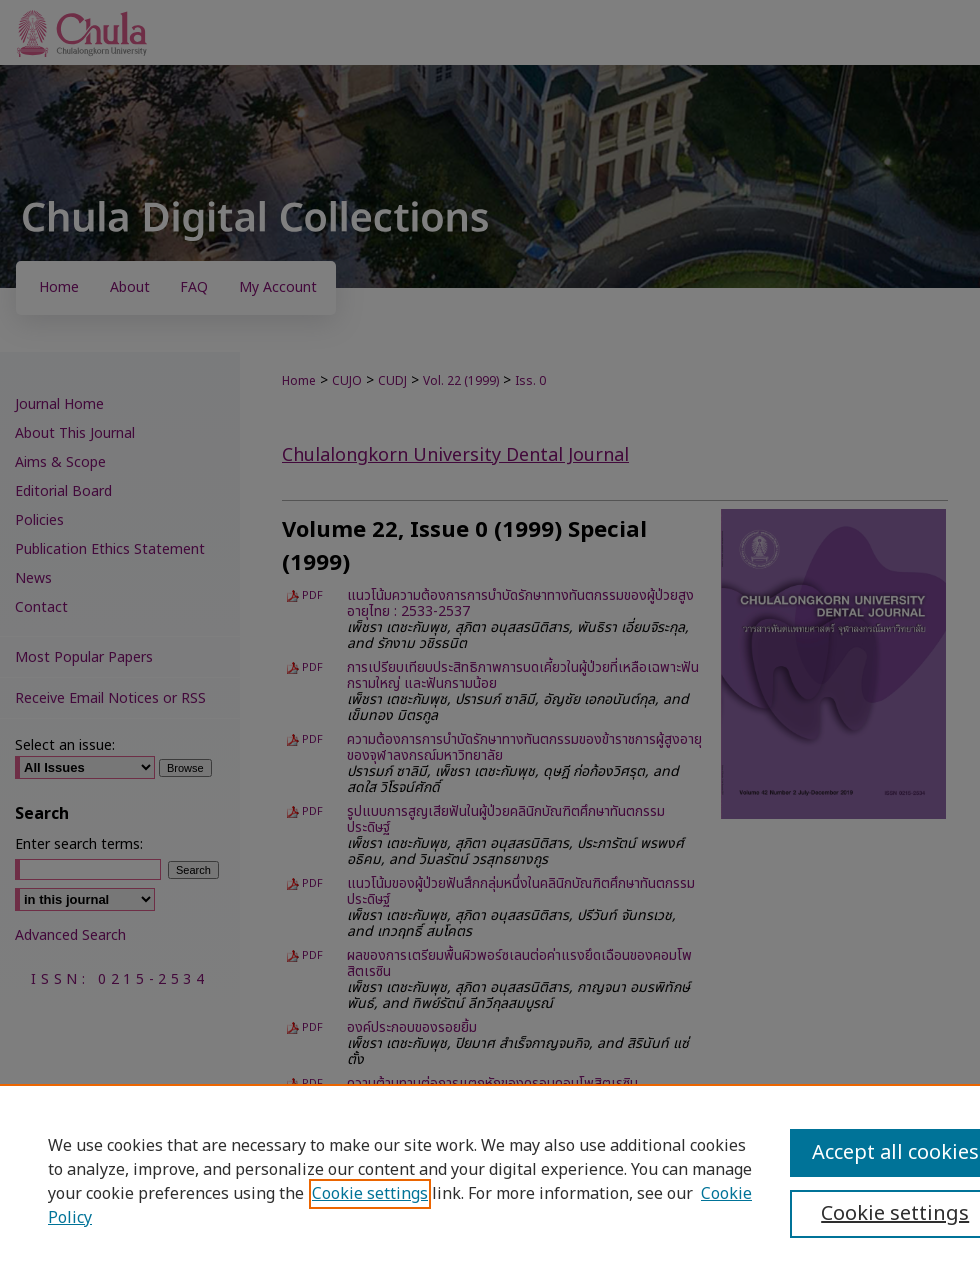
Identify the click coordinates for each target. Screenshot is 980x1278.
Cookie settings (370, 1194)
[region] (490, 1181)
